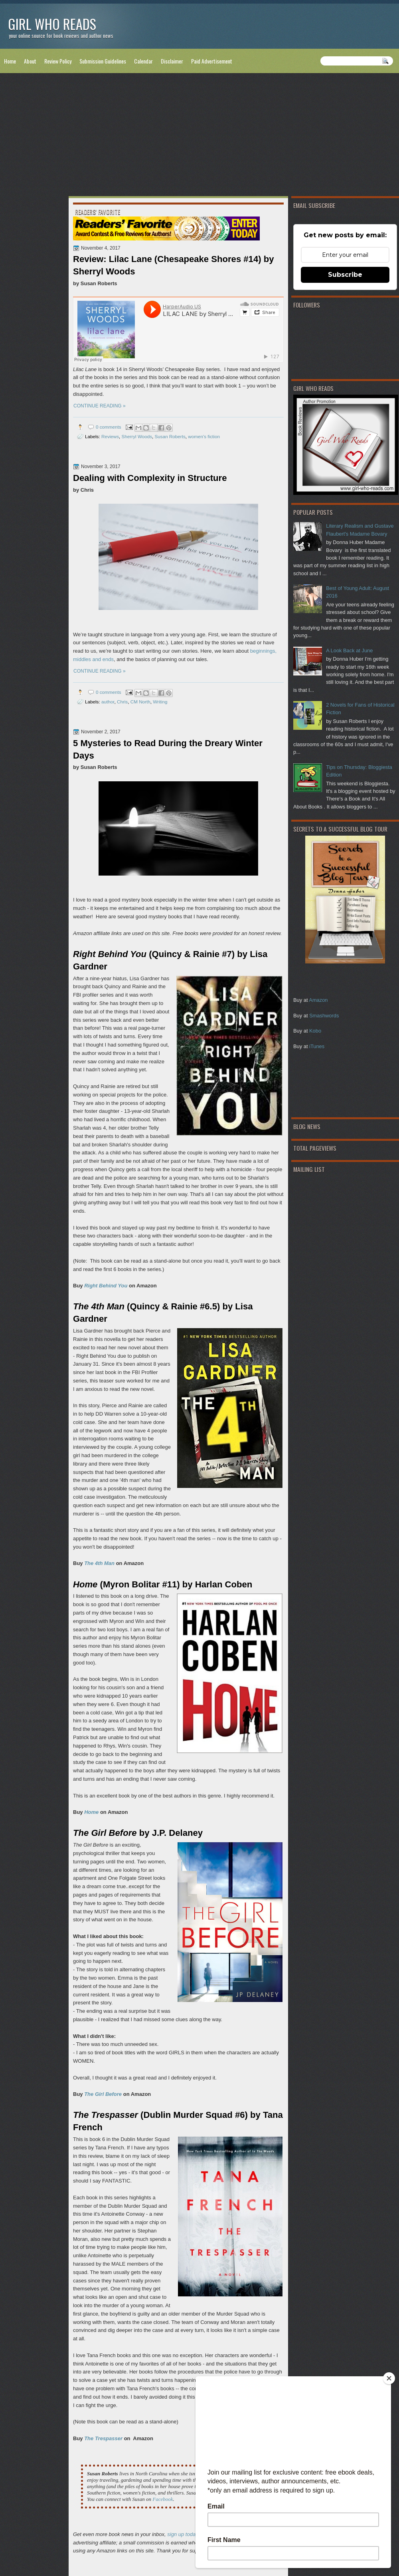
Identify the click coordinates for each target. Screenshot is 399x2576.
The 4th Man (99, 1563)
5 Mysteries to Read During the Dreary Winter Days (168, 749)
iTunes (316, 1046)
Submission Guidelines (102, 61)
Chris (122, 701)
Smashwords (324, 1016)
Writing (160, 701)
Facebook (162, 2499)
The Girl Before (103, 2094)
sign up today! (183, 2534)
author (108, 701)
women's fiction (204, 436)
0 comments (108, 426)
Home (10, 61)
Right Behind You (105, 1286)
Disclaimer (172, 61)
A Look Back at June (349, 650)
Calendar (143, 61)
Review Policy (57, 61)
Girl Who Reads (52, 24)
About (30, 61)
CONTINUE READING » (99, 406)
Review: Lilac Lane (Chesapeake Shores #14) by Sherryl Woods (173, 265)
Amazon (318, 1000)
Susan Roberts (170, 436)
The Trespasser (103, 2438)
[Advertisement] (199, 136)
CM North (140, 701)
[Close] (389, 2378)
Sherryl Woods (137, 436)
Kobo (315, 1031)
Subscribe (345, 274)
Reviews (110, 436)
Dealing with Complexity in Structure (150, 478)
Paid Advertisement (211, 61)
